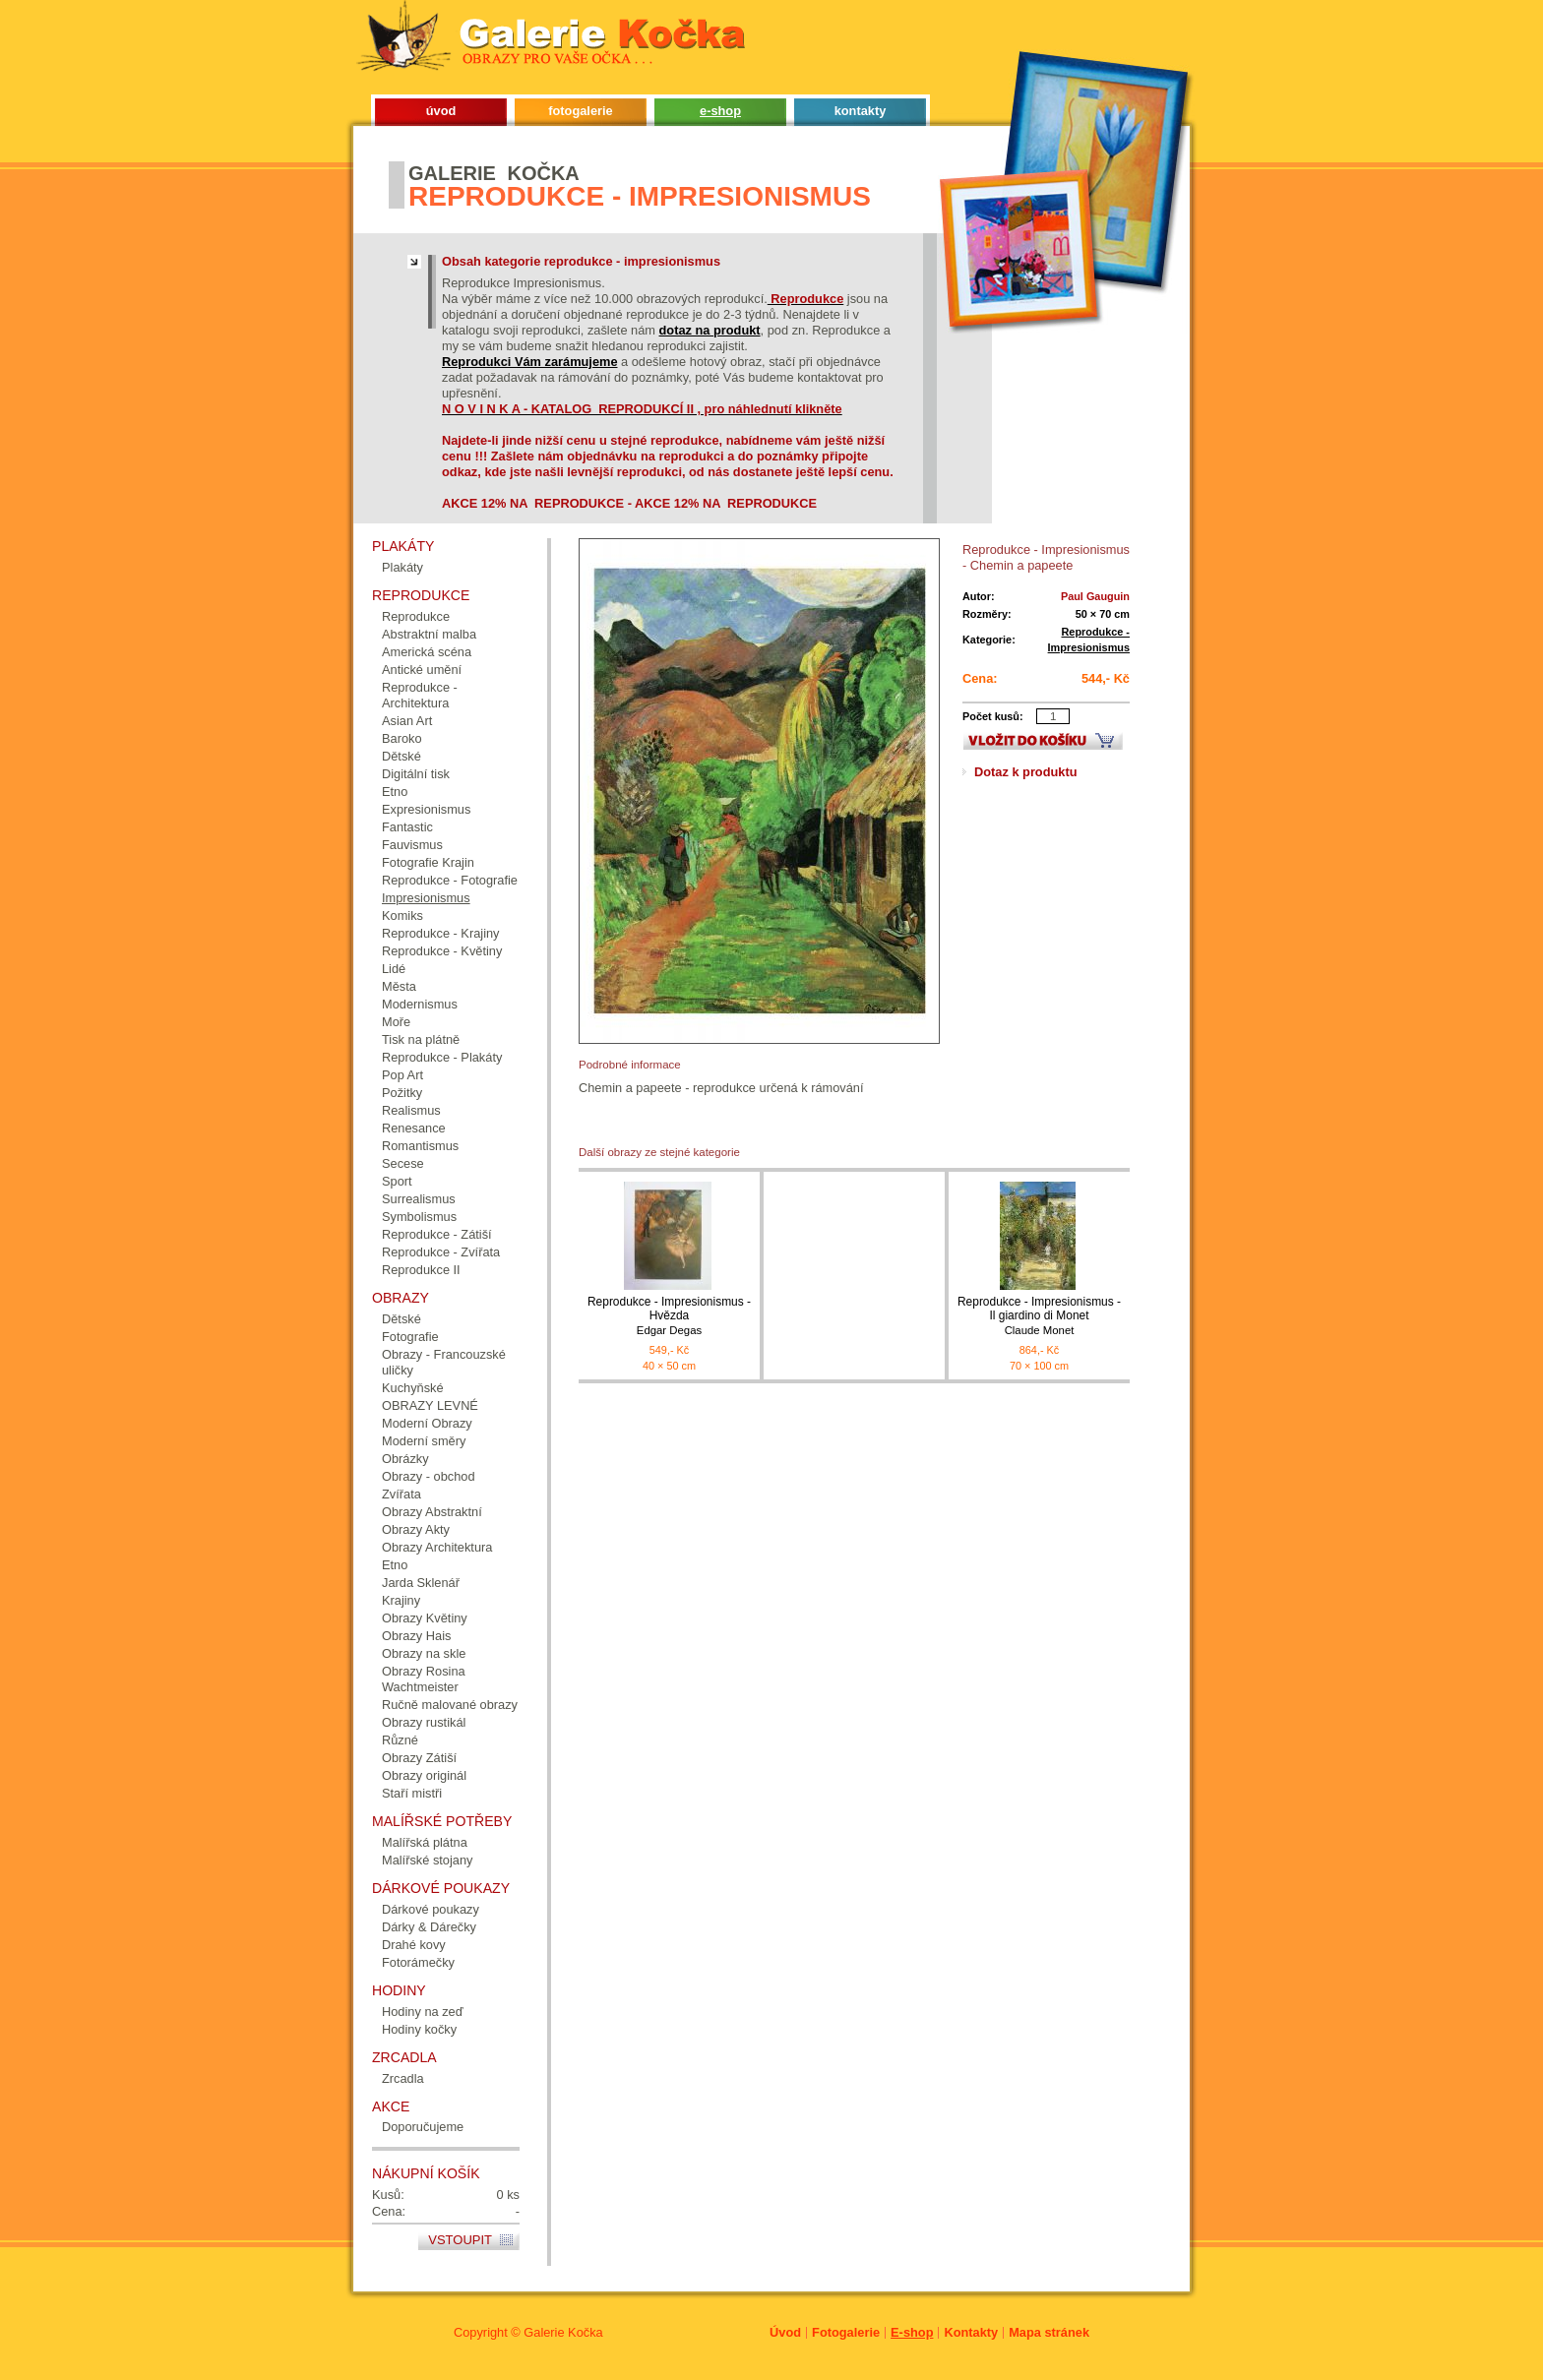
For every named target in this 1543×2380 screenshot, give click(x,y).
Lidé (393, 968)
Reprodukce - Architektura (420, 695)
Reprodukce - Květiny (442, 951)
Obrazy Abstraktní (432, 1511)
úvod (441, 110)
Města (399, 986)
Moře (396, 1021)
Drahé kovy (414, 1944)
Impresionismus (426, 897)
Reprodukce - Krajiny (441, 933)
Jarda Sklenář (421, 1582)
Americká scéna (426, 651)
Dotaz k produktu (1026, 771)
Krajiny (401, 1600)
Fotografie (410, 1336)
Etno (394, 791)
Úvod (785, 2332)
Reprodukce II (421, 1269)
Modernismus (420, 1004)
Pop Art (402, 1075)
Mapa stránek (1049, 2332)
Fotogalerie (846, 2332)
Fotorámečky (418, 1962)
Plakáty (402, 567)
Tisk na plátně (421, 1039)
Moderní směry (423, 1441)
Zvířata (401, 1494)
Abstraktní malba (429, 634)
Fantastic (407, 827)
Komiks (402, 915)
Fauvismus (412, 844)
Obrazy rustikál (423, 1722)
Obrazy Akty (416, 1529)
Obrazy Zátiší (419, 1757)
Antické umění (422, 669)
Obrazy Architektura (437, 1547)
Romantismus (420, 1145)
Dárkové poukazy (430, 1909)
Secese (403, 1163)
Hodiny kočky (419, 2029)
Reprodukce (416, 616)
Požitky (402, 1092)
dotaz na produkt (710, 330)
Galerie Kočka (563, 2332)
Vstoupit (460, 2239)
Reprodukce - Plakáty (442, 1057)
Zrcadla (403, 2078)
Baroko (402, 738)
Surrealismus (419, 1198)
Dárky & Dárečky (429, 1927)
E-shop (912, 2332)
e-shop (720, 110)
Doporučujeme (422, 2126)
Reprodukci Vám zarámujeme (530, 361)
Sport (397, 1181)
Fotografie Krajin (428, 862)
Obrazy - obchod (428, 1476)
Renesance (414, 1128)
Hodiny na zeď (422, 2011)
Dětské (401, 756)
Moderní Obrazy (427, 1423)
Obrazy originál (424, 1775)
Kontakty (971, 2332)
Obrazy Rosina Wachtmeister (423, 1679)
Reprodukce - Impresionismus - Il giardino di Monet (1039, 1316)
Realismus (411, 1110)
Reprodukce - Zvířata (441, 1252)
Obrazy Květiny (424, 1618)
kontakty (860, 110)
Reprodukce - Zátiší (437, 1234)
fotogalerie (580, 110)
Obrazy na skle (423, 1653)
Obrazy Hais (416, 1635)
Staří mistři (412, 1793)
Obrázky (405, 1458)
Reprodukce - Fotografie (450, 880)
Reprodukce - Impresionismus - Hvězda (669, 1316)
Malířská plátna (424, 1842)
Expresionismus (426, 809)
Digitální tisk (416, 773)
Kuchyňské (413, 1387)
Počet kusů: (992, 716)
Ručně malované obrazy (450, 1704)
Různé (400, 1740)
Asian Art (407, 720)
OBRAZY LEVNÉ (430, 1405)
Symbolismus (419, 1216)
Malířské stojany (427, 1860)
